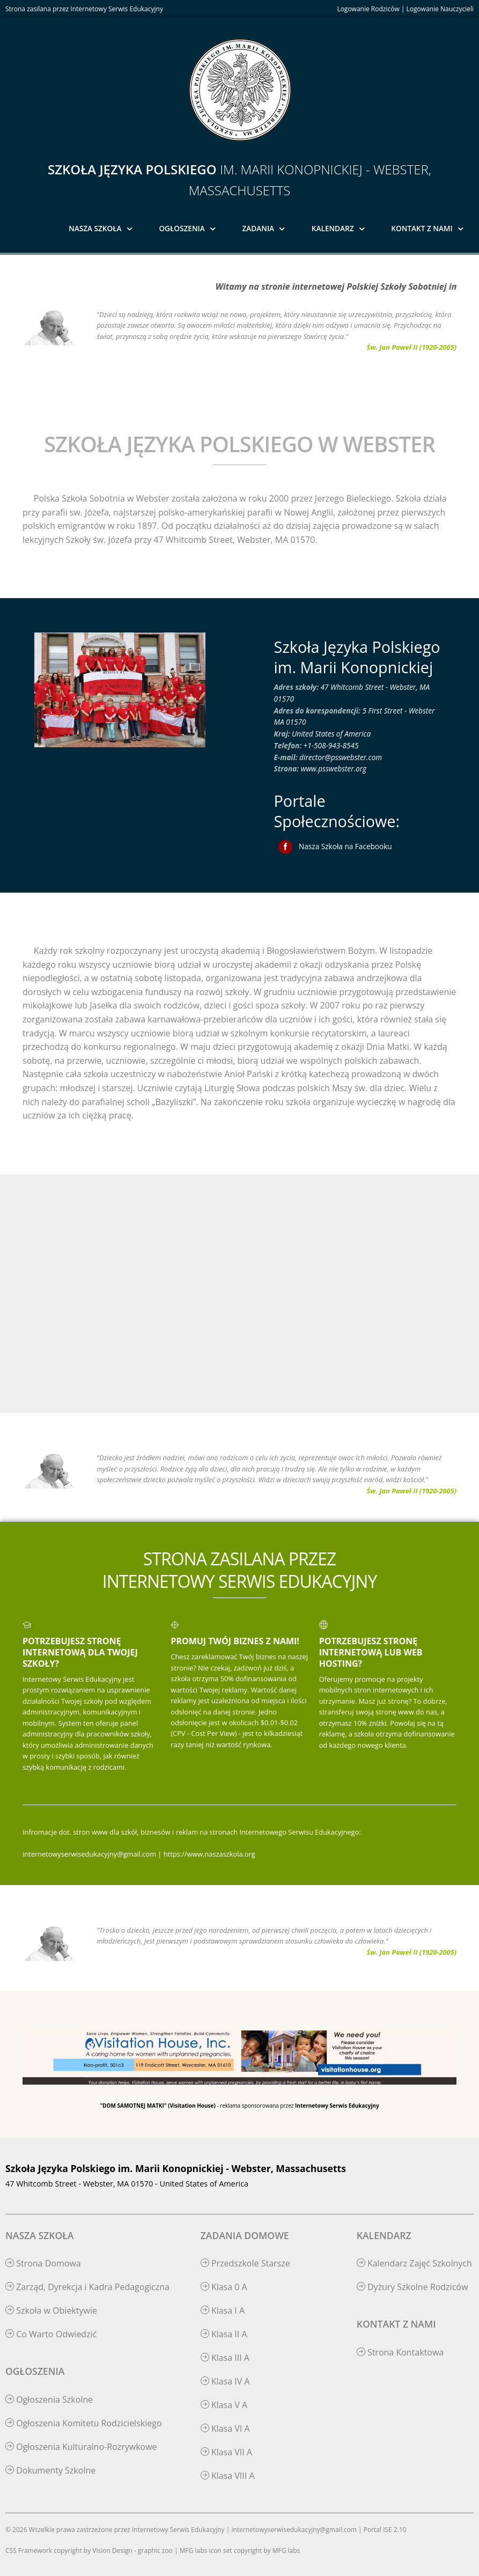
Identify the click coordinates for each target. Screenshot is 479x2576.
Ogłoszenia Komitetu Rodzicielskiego (83, 2423)
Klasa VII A (226, 2452)
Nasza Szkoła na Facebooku (345, 846)
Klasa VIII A (228, 2476)
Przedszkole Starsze (245, 2263)
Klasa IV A (225, 2381)
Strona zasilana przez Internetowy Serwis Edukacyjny (84, 8)
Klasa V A (224, 2405)
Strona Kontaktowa (400, 2352)
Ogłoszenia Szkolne (49, 2399)
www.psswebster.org (333, 768)
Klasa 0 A (224, 2287)
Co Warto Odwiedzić (51, 2334)
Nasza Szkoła (95, 228)
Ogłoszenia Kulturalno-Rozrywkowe (81, 2447)
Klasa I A (223, 2310)
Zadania (258, 228)
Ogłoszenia (181, 228)
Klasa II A (224, 2334)
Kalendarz (333, 228)
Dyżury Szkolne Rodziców (412, 2287)
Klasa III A (225, 2358)
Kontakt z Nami (421, 228)
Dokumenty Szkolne (50, 2470)
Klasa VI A (225, 2428)
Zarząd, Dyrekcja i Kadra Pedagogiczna (87, 2287)
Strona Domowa (43, 2263)
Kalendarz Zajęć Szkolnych (414, 2263)
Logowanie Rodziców (368, 8)
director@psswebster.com (340, 757)
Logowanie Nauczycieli (440, 8)
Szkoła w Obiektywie (51, 2310)
